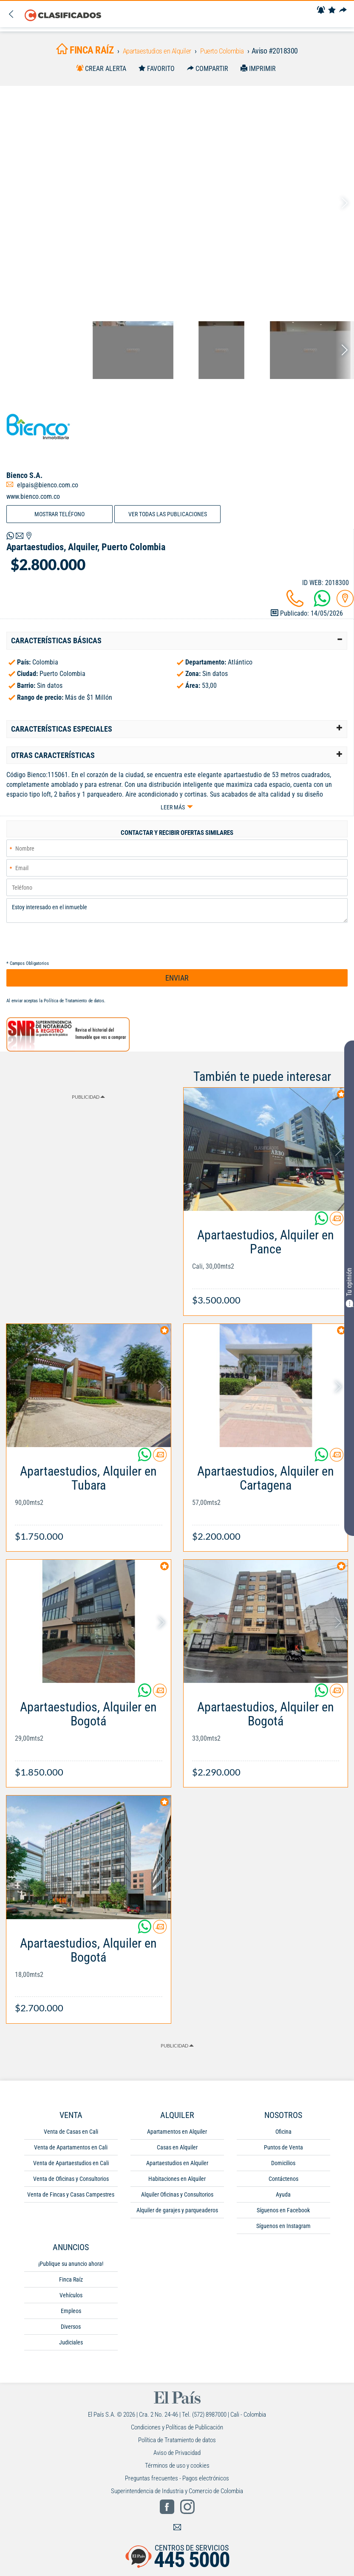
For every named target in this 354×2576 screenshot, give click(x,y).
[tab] (176, 643)
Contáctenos (283, 2182)
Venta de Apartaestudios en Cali (71, 2166)
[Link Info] (266, 1267)
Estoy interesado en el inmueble (177, 914)
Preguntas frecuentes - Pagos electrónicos (177, 2482)
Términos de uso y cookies (177, 2469)
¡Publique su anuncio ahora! (70, 2267)
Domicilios (283, 2166)
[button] (177, 643)
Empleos (71, 2314)
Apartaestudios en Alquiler (177, 2166)
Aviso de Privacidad (177, 2456)
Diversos (71, 2330)
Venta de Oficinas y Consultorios (71, 2182)
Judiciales (71, 2346)
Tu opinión (349, 1287)
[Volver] (12, 15)
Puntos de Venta (283, 2151)
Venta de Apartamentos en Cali (71, 2151)
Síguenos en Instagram (283, 2229)
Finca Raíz (71, 2283)
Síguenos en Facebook (283, 2214)
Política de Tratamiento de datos (74, 1004)
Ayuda (283, 2198)
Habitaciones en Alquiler (177, 2182)
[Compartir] (344, 10)
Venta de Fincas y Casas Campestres (70, 2198)
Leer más (173, 809)
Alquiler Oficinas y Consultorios (177, 2198)
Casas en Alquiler (177, 2151)
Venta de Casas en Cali (71, 2135)
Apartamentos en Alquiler (177, 2135)
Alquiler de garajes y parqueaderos (177, 2214)
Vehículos (70, 2299)
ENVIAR (177, 981)
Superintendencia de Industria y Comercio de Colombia (177, 2495)
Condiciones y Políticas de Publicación (177, 2431)
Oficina (283, 2135)
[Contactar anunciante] (336, 1225)
